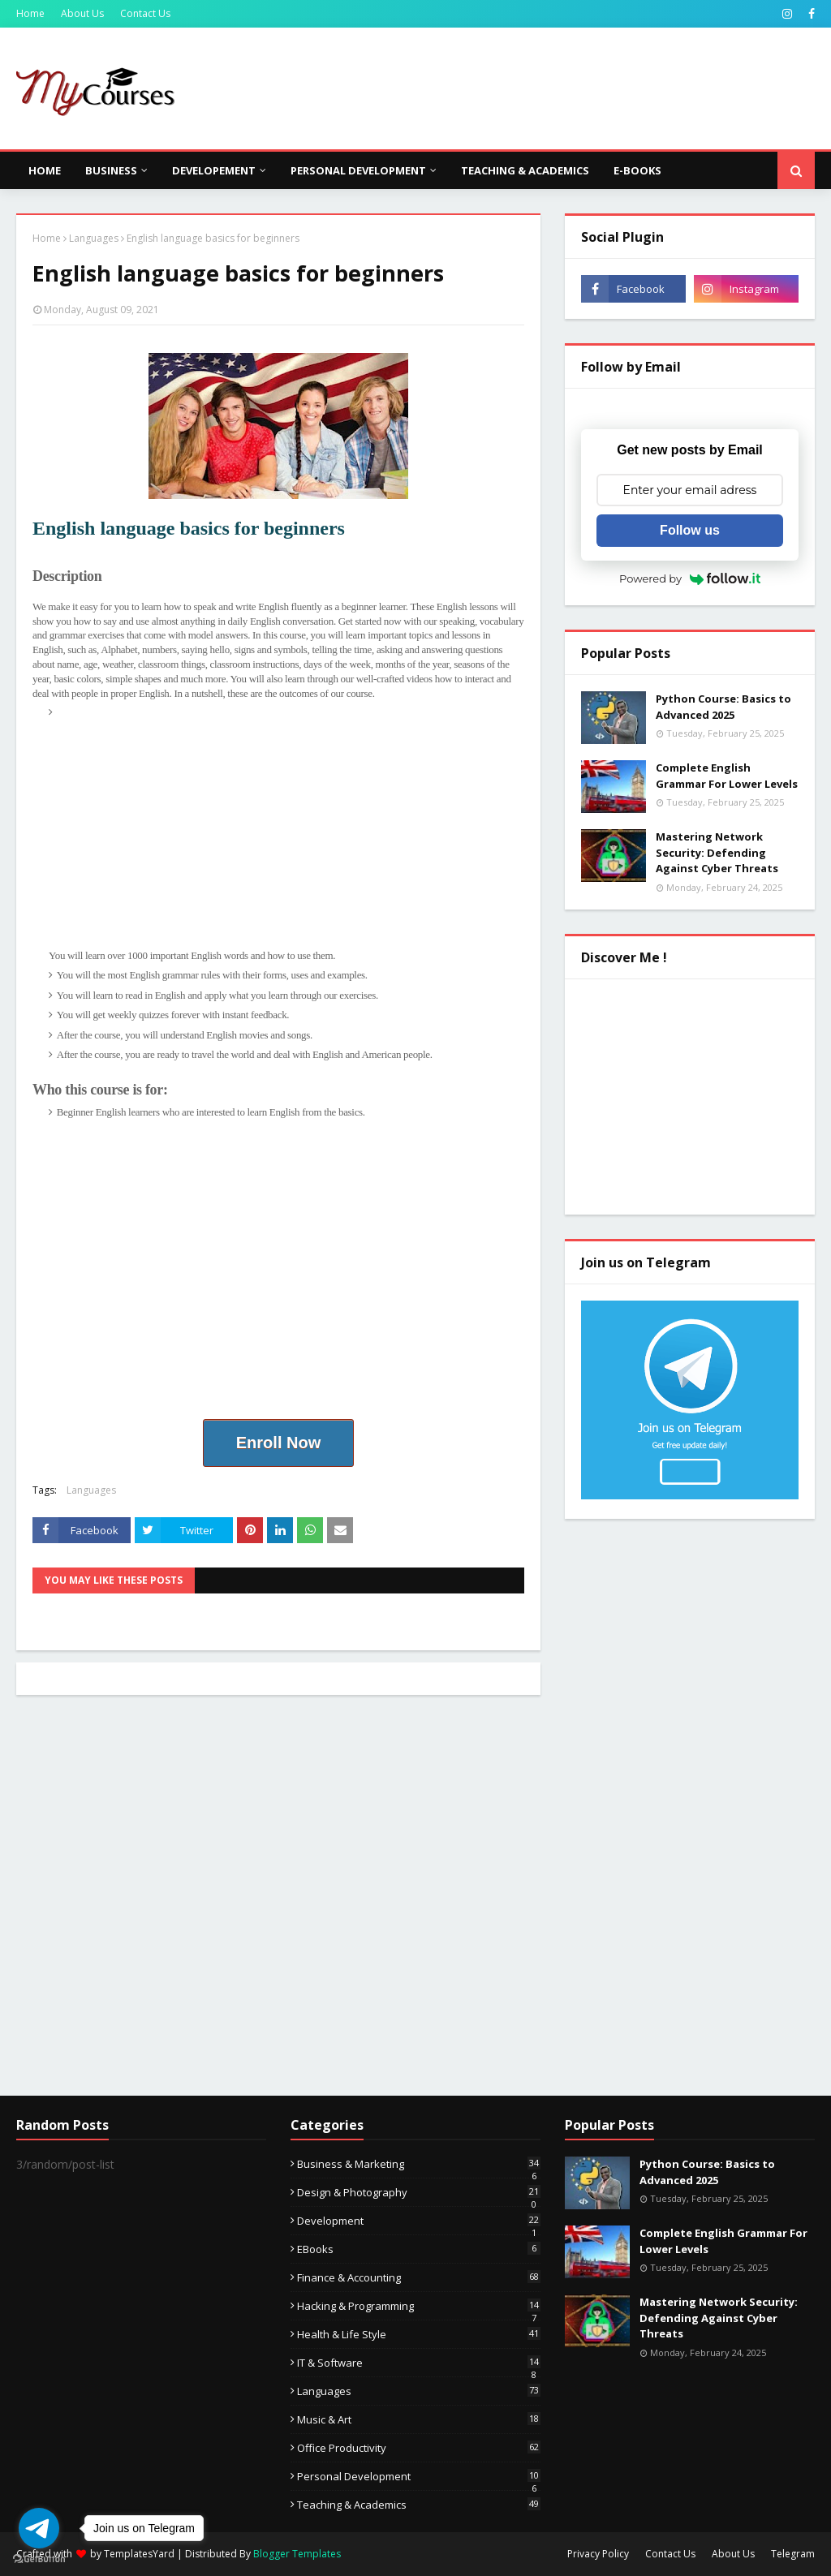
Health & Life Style (418, 2334)
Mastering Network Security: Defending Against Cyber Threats (717, 852)
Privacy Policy (598, 2554)
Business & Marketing (418, 2164)
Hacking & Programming (418, 2306)
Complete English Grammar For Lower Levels (727, 775)
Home (30, 13)
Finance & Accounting (418, 2277)
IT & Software (418, 2362)
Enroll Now (278, 1442)
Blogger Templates (297, 2554)
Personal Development (418, 2476)
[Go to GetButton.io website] (39, 2559)
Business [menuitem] (111, 170)
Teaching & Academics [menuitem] (525, 170)
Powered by (689, 578)
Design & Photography (418, 2192)
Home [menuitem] (44, 170)
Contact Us (145, 13)
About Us (82, 13)
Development (418, 2220)
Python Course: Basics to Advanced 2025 (723, 706)
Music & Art (418, 2419)
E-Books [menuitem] (637, 170)
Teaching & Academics (418, 2504)
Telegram (793, 2554)
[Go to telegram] (39, 2528)
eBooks (418, 2249)
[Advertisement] (286, 834)
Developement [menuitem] (214, 170)
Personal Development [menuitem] (358, 170)
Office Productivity (418, 2448)
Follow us (690, 530)
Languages (93, 238)
